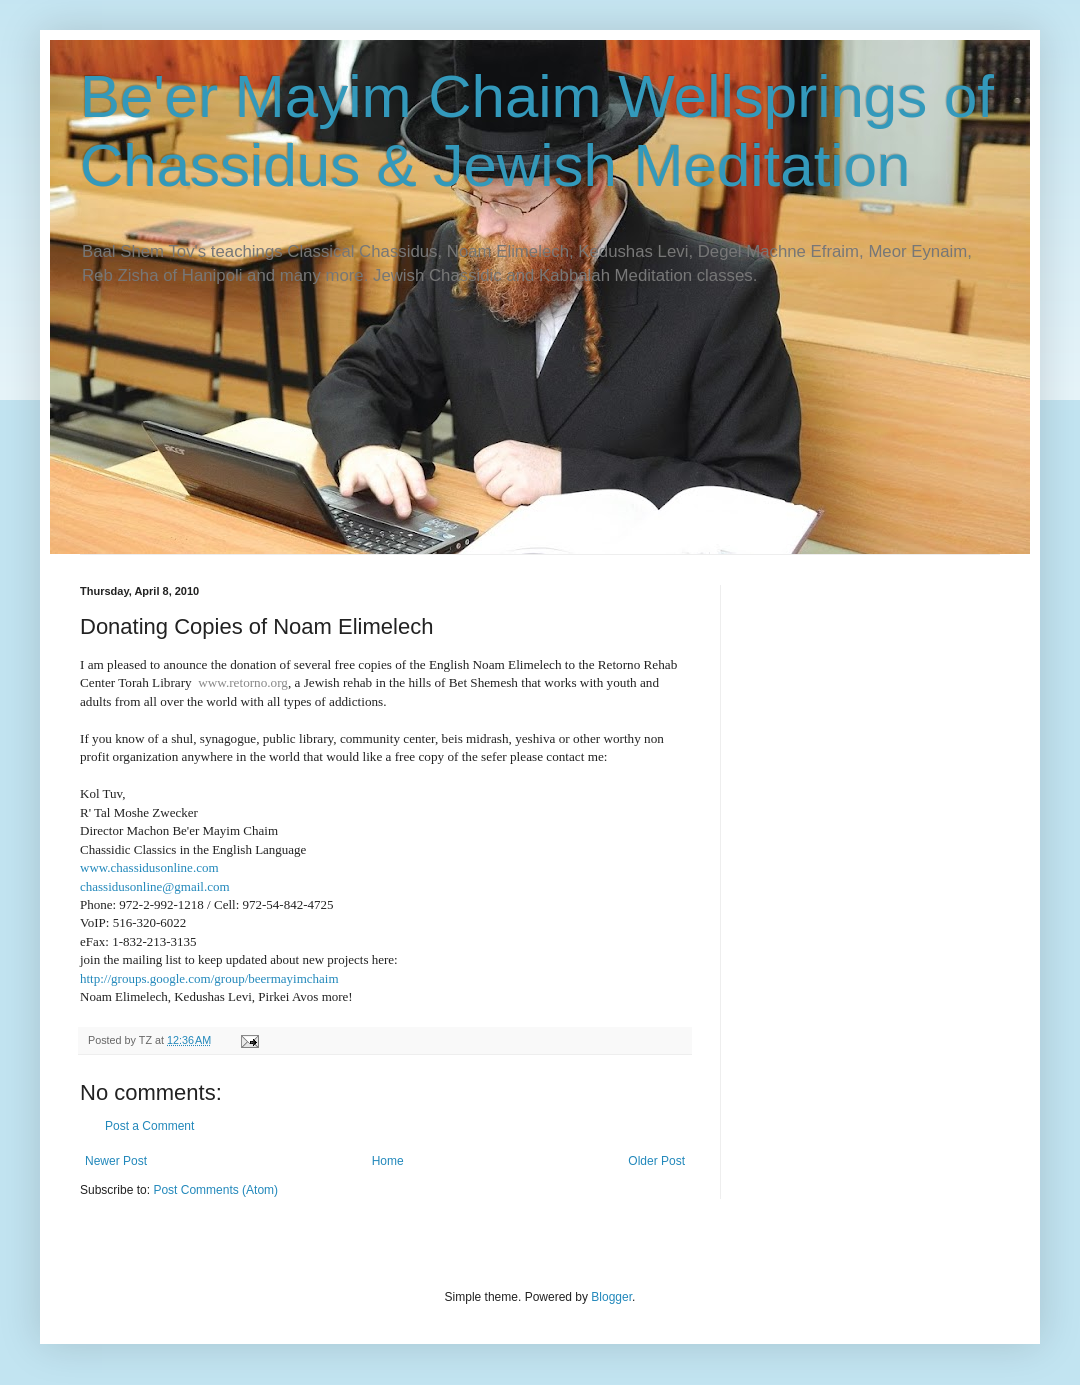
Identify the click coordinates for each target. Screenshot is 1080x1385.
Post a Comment (149, 1126)
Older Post (656, 1161)
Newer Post (116, 1161)
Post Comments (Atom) (215, 1190)
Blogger (611, 1297)
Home (388, 1161)
